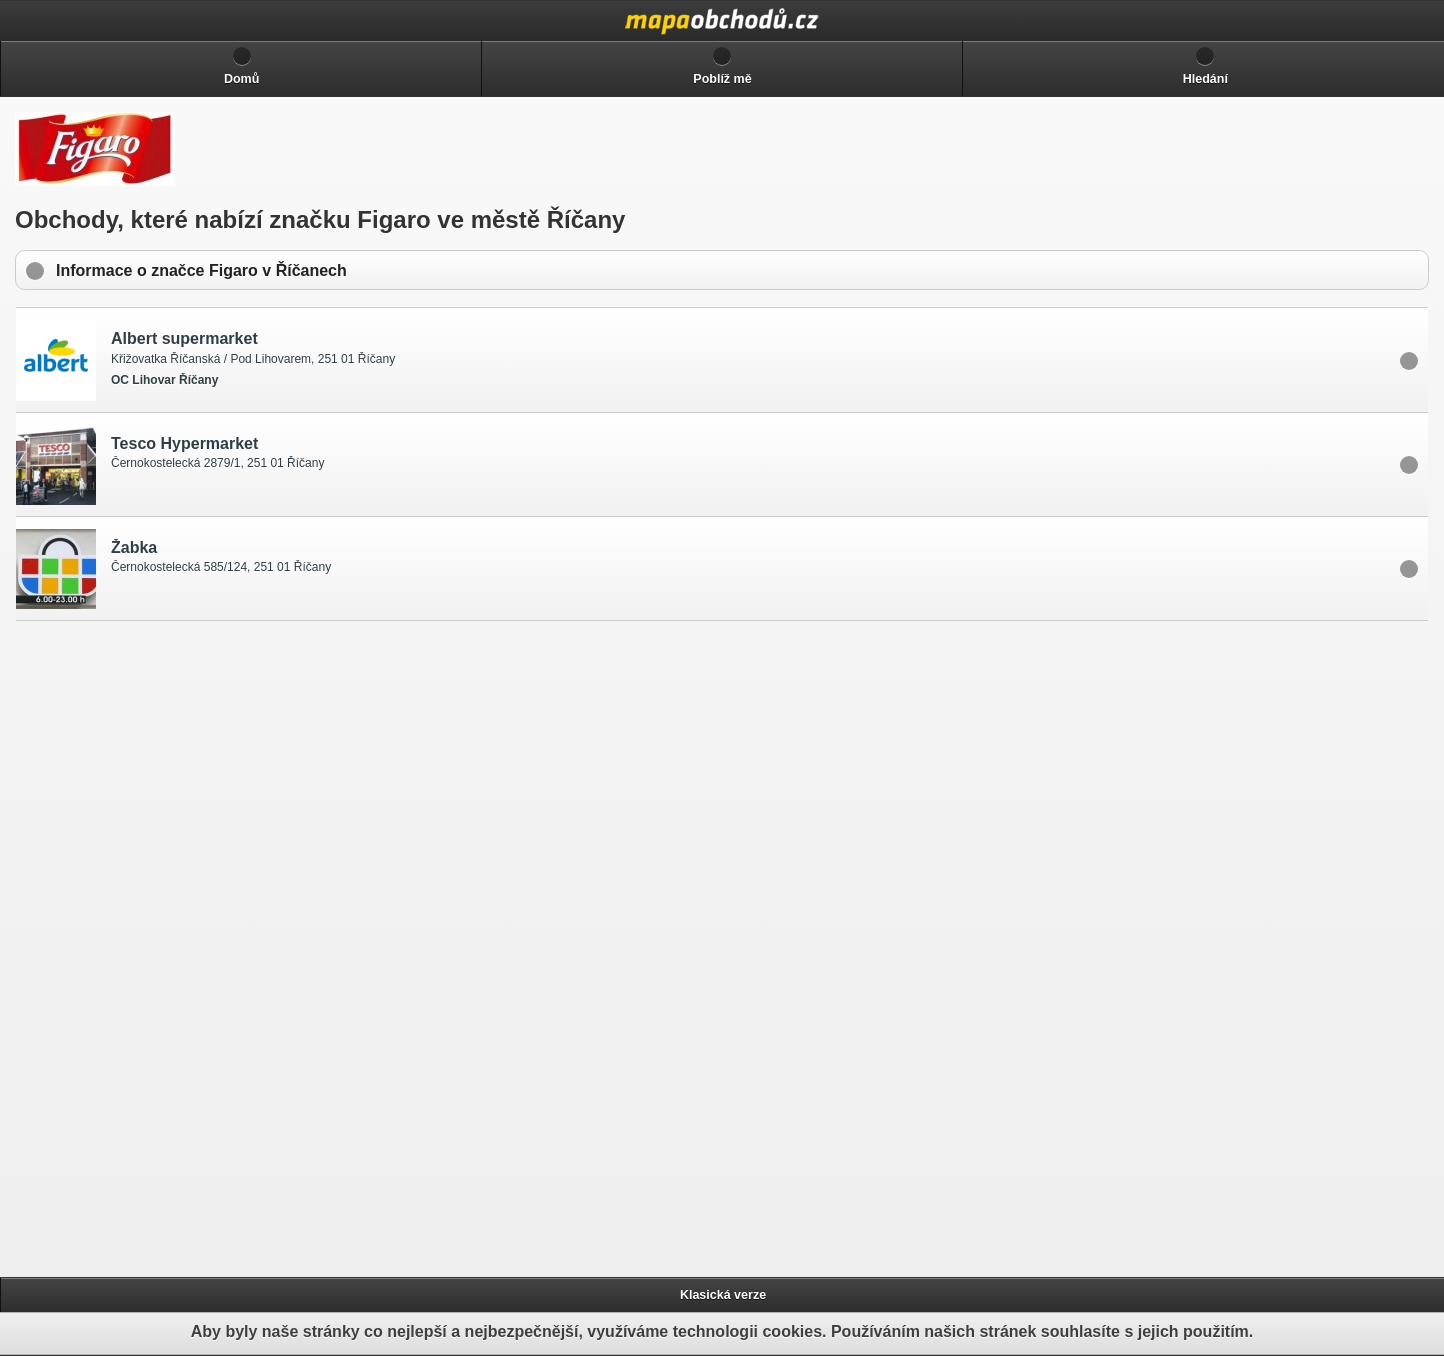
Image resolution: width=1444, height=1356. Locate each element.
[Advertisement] (171, 946)
